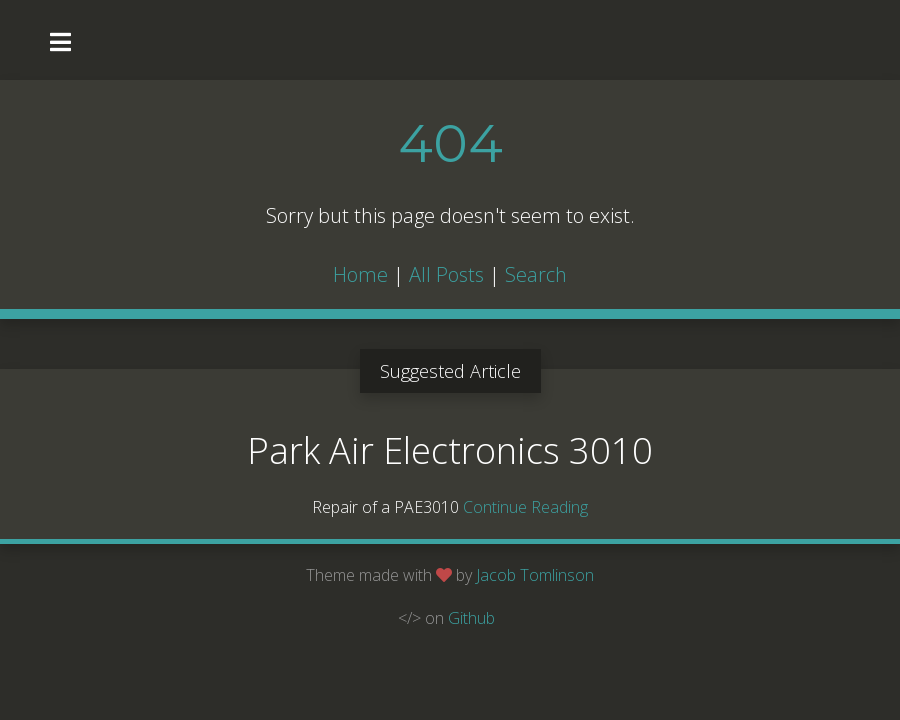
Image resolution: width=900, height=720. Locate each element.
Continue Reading (525, 507)
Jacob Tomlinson (535, 575)
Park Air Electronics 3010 (450, 450)
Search (536, 274)
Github (471, 618)
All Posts (446, 274)
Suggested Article (450, 371)
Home (360, 274)
